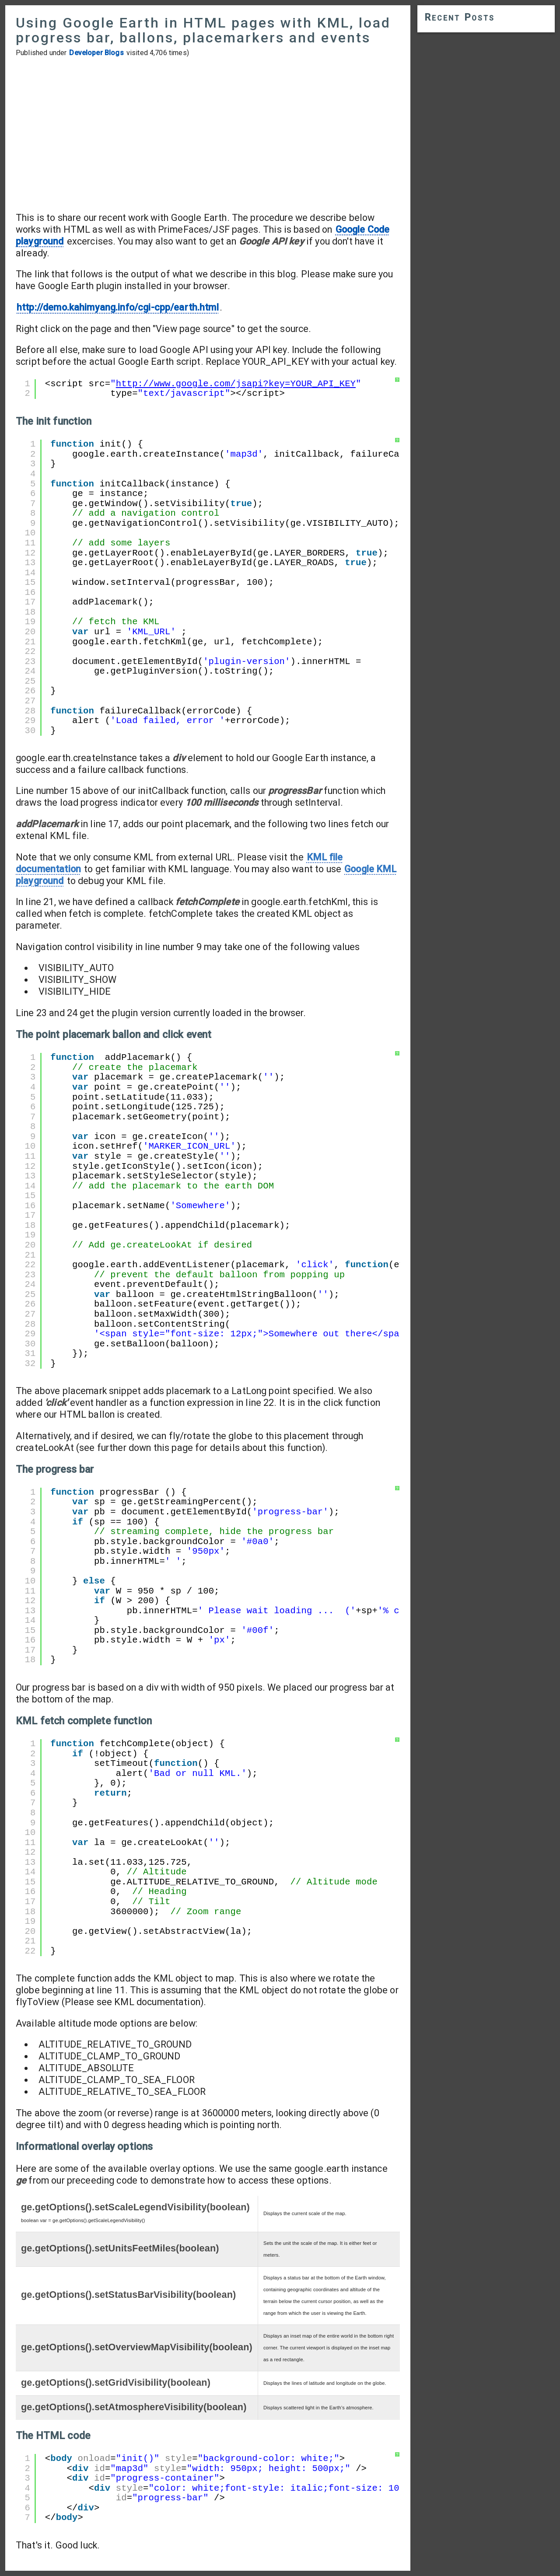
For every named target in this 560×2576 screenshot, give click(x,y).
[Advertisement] (208, 134)
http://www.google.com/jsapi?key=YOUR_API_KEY (236, 384)
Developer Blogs (96, 53)
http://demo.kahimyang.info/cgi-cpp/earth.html (118, 307)
